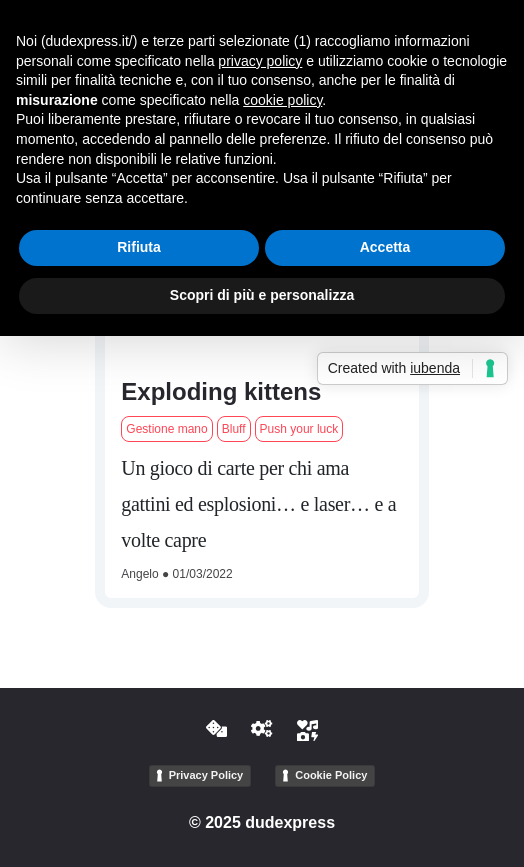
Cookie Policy (331, 775)
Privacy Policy (206, 775)
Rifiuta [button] (139, 247)
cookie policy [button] (282, 100)
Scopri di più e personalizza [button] (262, 295)
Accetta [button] (385, 247)
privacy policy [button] (260, 61)
